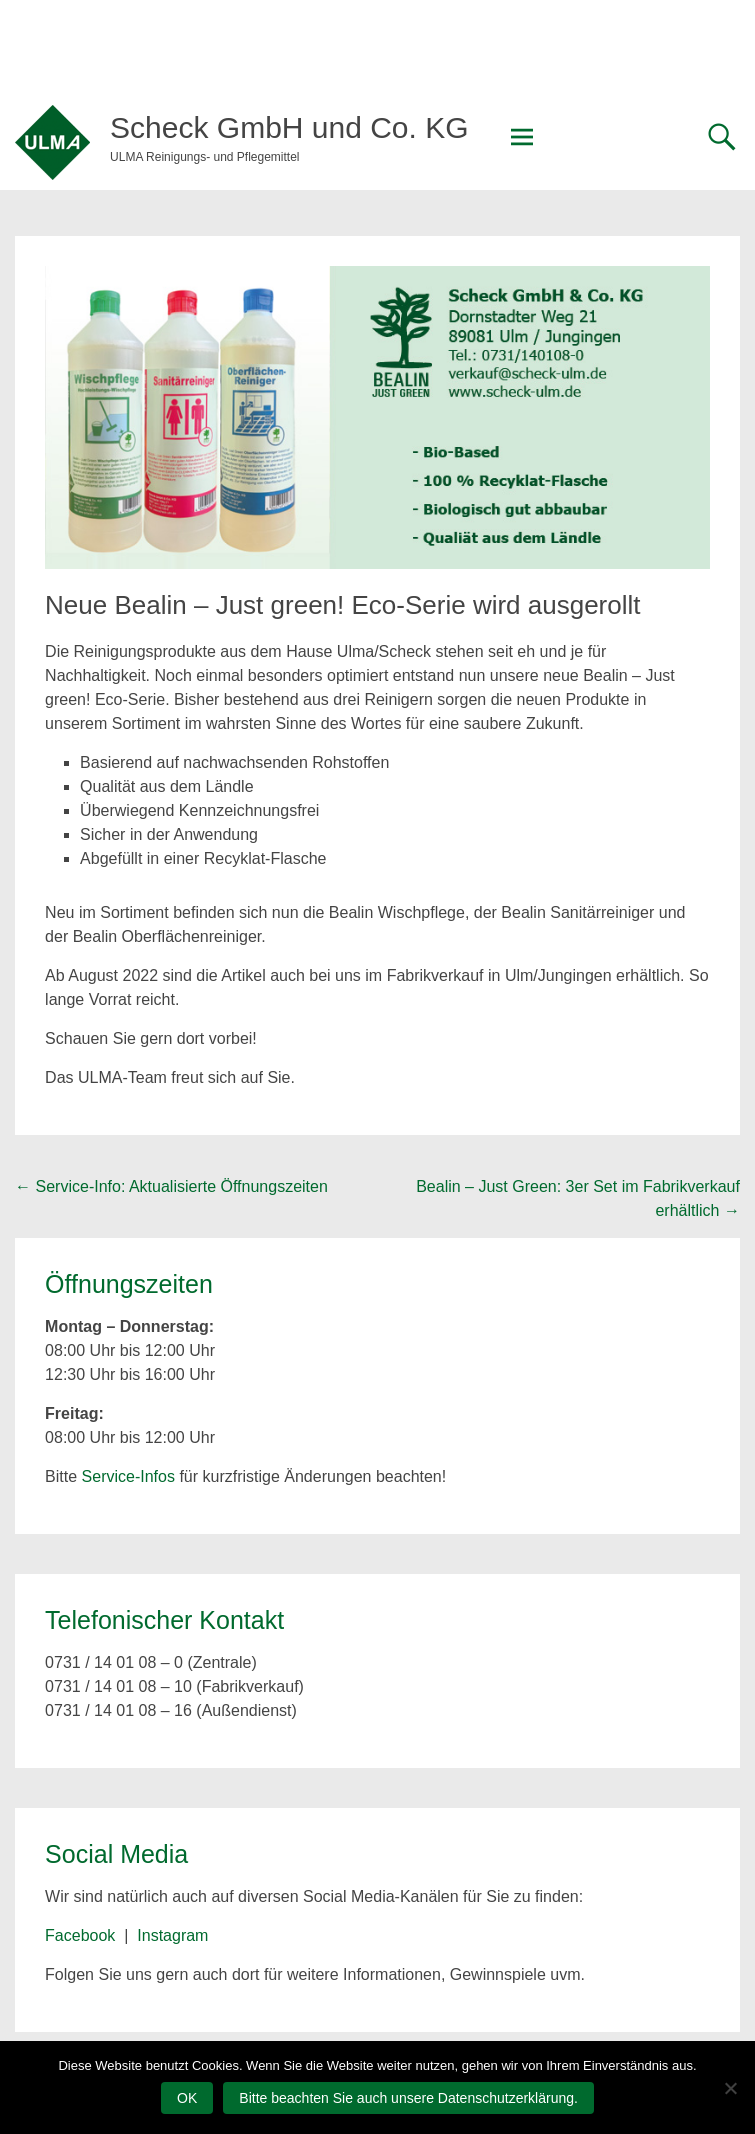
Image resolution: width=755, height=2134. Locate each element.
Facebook (80, 1935)
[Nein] (730, 2088)
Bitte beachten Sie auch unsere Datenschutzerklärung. (408, 2098)
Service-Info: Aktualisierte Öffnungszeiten (171, 1186)
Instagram (172, 1935)
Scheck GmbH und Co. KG (289, 127)
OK (187, 2098)
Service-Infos (128, 1476)
